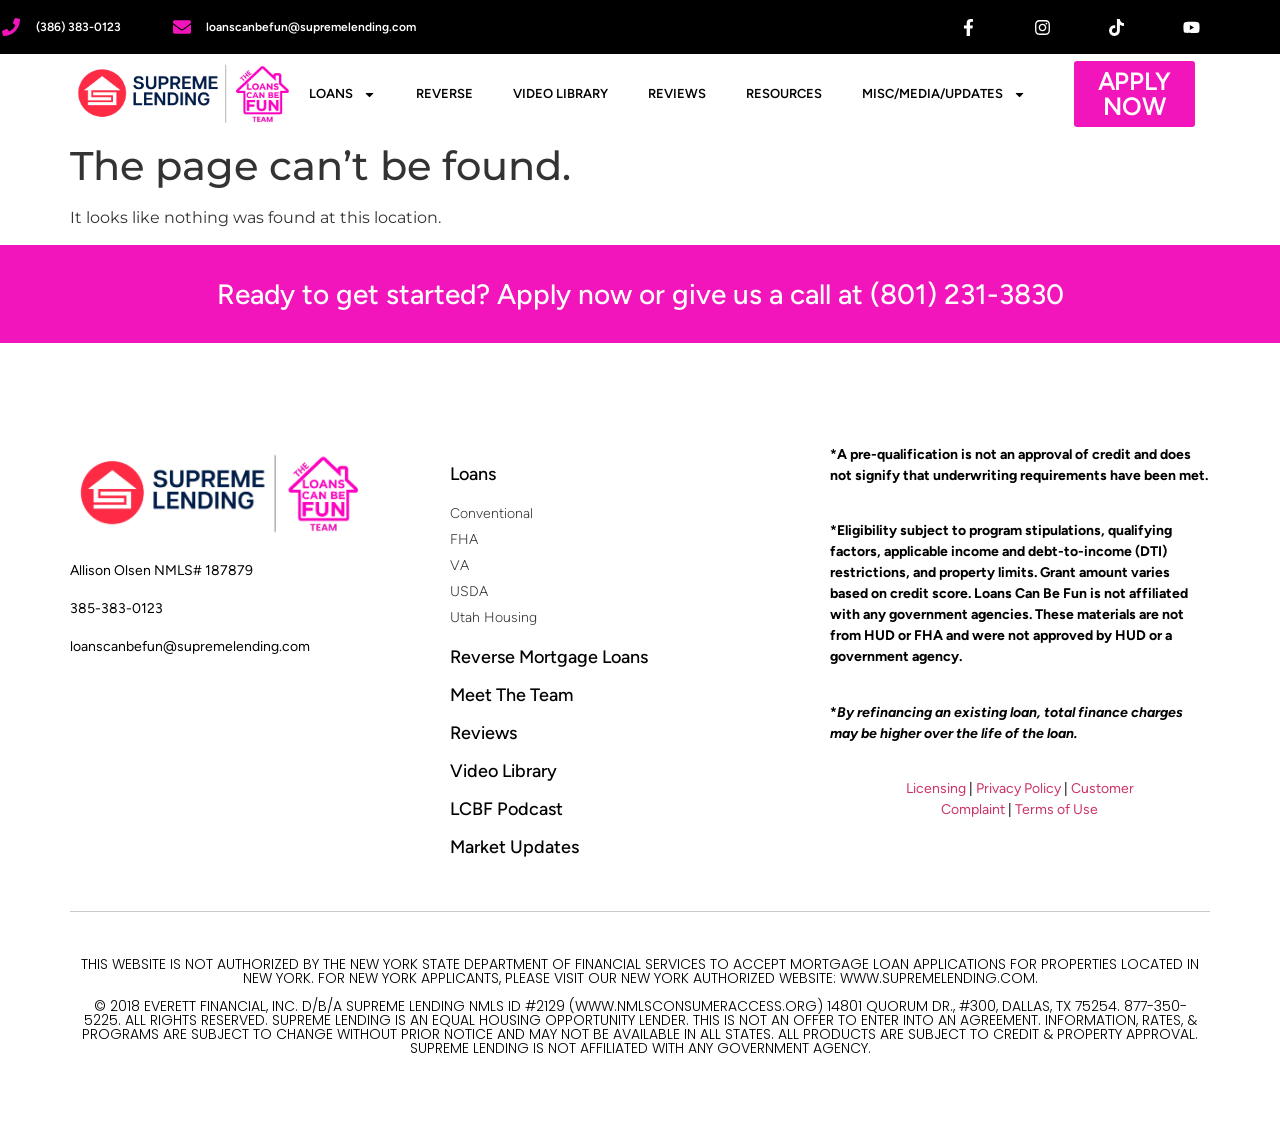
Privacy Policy (1018, 788)
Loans (342, 94)
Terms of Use (1056, 809)
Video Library (560, 93)
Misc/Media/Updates (944, 94)
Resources (784, 93)
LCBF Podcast (506, 809)
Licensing (936, 788)
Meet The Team (511, 695)
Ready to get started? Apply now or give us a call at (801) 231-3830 (640, 294)
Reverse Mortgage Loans (549, 657)
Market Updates (514, 847)
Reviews (677, 93)
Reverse (444, 93)
